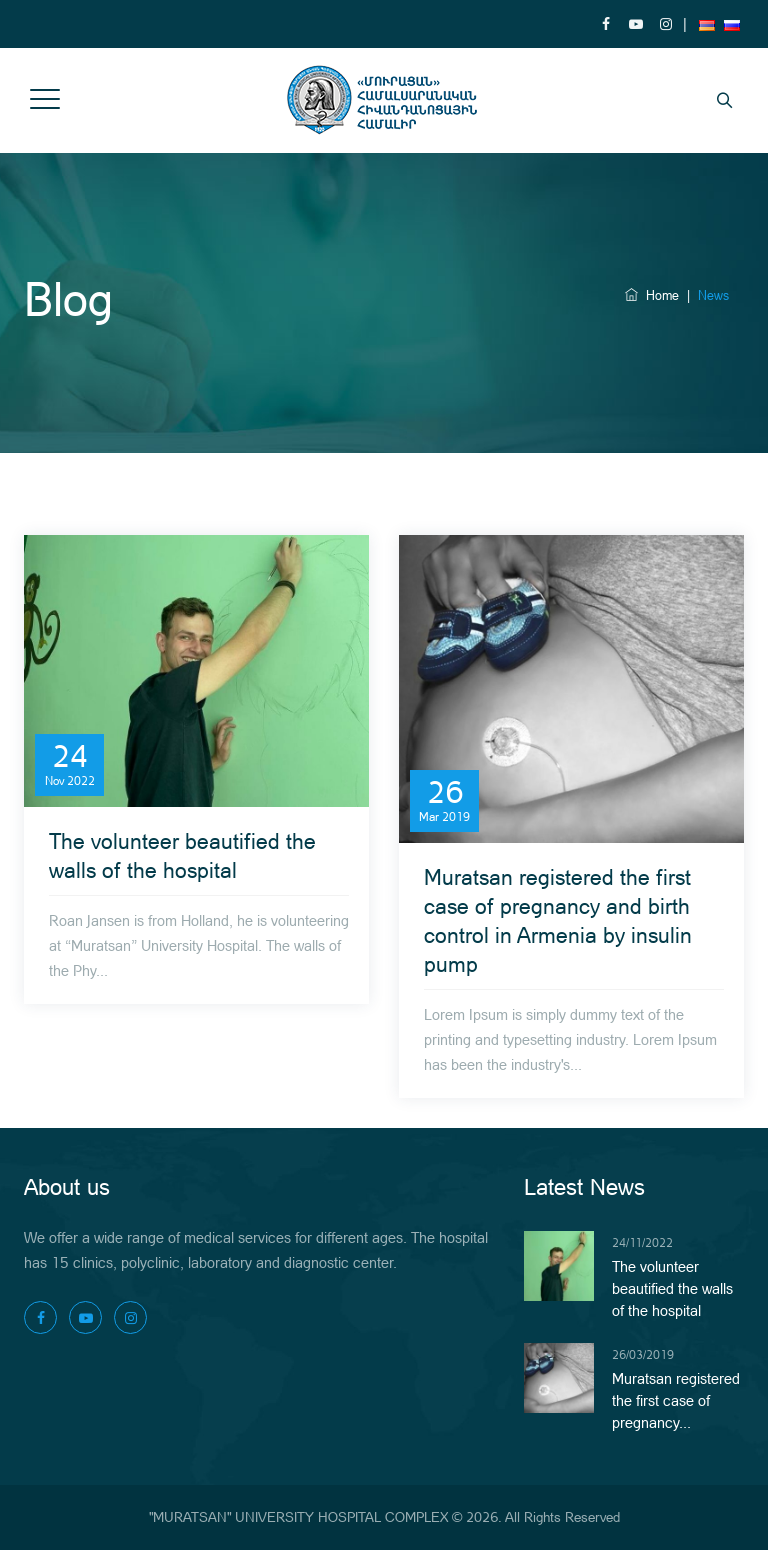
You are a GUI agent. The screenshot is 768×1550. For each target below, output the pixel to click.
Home (652, 295)
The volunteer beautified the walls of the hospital (672, 1289)
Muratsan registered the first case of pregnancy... (676, 1401)
